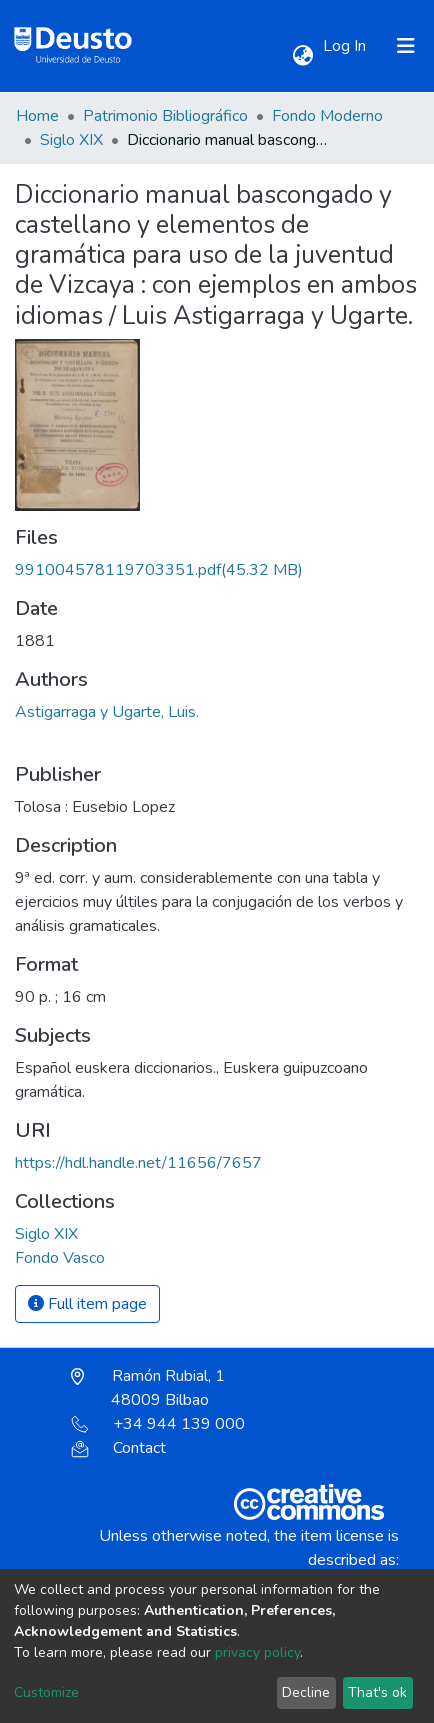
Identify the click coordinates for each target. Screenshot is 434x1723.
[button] (302, 56)
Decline (306, 1692)
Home (37, 116)
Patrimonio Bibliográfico (165, 116)
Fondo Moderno (327, 116)
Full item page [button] (87, 1304)
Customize (46, 1692)
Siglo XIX (71, 140)
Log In (346, 46)
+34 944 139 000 (158, 1424)
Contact (118, 1448)
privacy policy (257, 1652)
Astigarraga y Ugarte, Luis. (107, 712)
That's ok (377, 1692)
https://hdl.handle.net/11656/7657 (138, 1163)
